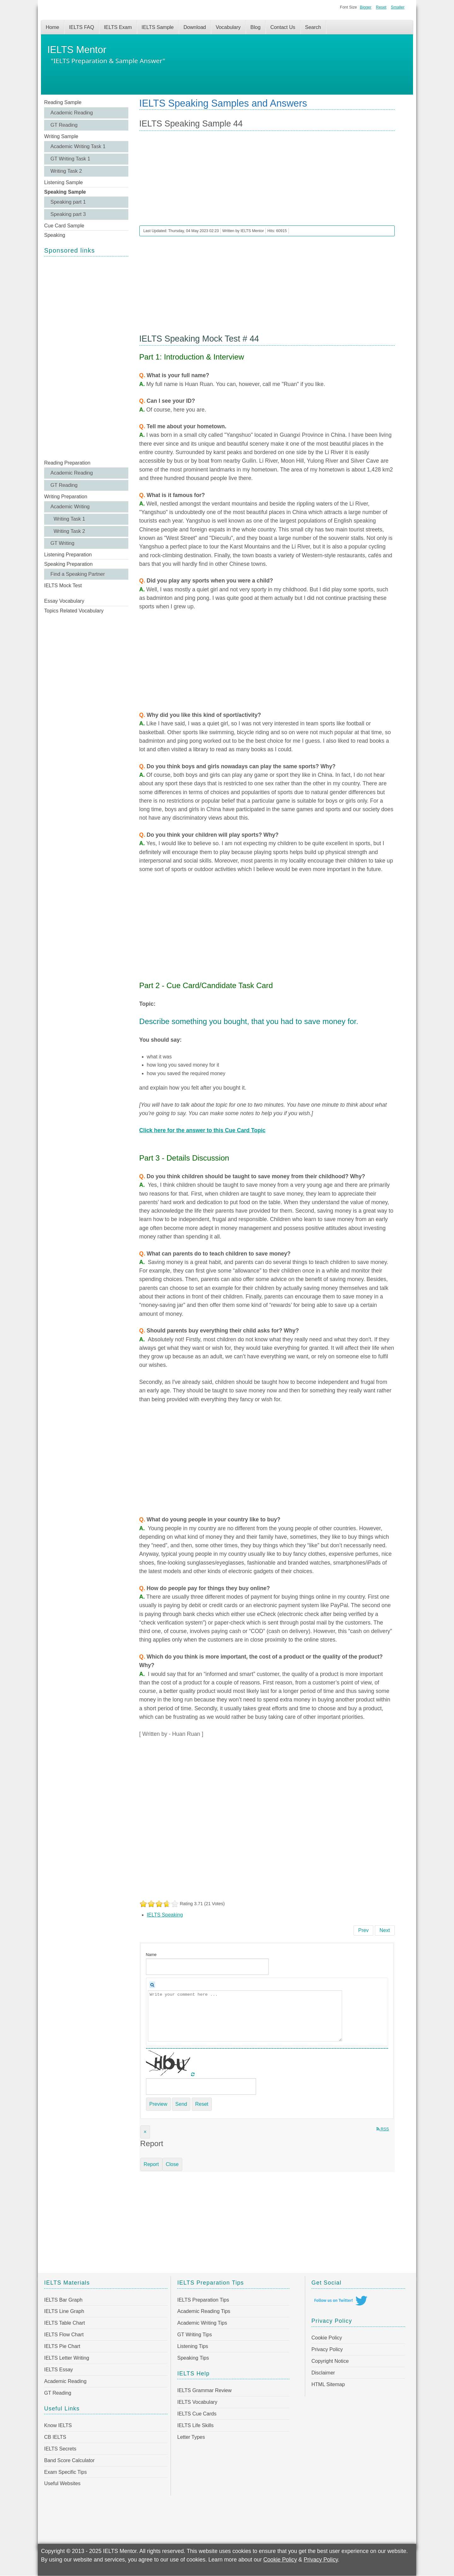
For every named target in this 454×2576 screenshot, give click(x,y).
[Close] (145, 2132)
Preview (158, 2104)
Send (181, 2104)
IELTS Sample (158, 27)
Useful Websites (62, 2483)
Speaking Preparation (68, 564)
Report (151, 2164)
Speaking (54, 235)
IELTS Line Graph (64, 2311)
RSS (382, 2129)
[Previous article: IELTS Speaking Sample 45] (363, 1930)
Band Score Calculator (69, 2460)
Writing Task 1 (69, 519)
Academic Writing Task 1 (78, 146)
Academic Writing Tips (202, 2323)
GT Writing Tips (194, 2334)
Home (52, 27)
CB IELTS (55, 2437)
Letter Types (191, 2437)
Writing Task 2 (66, 171)
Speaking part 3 (68, 214)
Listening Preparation (68, 554)
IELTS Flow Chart (64, 2334)
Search (313, 27)
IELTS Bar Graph (63, 2300)
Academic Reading (71, 112)
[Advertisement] (86, 357)
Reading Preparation (67, 462)
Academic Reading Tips (203, 2311)
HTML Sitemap (328, 2384)
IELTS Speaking (165, 1914)
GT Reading (64, 125)
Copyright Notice (330, 2361)
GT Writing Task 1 (70, 158)
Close (172, 2164)
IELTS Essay (58, 2369)
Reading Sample (62, 102)
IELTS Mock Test (63, 585)
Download (194, 27)
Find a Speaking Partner (77, 574)
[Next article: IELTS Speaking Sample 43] (385, 1930)
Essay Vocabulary (64, 601)
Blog (255, 27)
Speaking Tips (193, 2358)
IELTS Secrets (60, 2448)
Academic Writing (70, 506)
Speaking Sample (65, 192)
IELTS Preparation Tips (203, 2300)
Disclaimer (323, 2372)
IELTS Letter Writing (66, 2358)
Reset (381, 7)
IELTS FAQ (81, 27)
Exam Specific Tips (65, 2472)
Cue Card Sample (64, 225)
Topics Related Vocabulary (74, 610)
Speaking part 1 (68, 202)
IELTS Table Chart (64, 2323)
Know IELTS (58, 2425)
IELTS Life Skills (195, 2425)
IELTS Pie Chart (62, 2346)
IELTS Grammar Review (204, 2390)
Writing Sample (61, 136)
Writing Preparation (65, 496)
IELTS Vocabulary (197, 2402)
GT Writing (62, 543)
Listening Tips (192, 2346)
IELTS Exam (118, 27)
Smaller (398, 7)
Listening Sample (63, 182)
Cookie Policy (326, 2337)
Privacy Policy (327, 2349)
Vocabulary (228, 27)
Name (151, 1954)
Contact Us (282, 27)
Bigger (365, 7)
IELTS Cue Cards (196, 2413)
